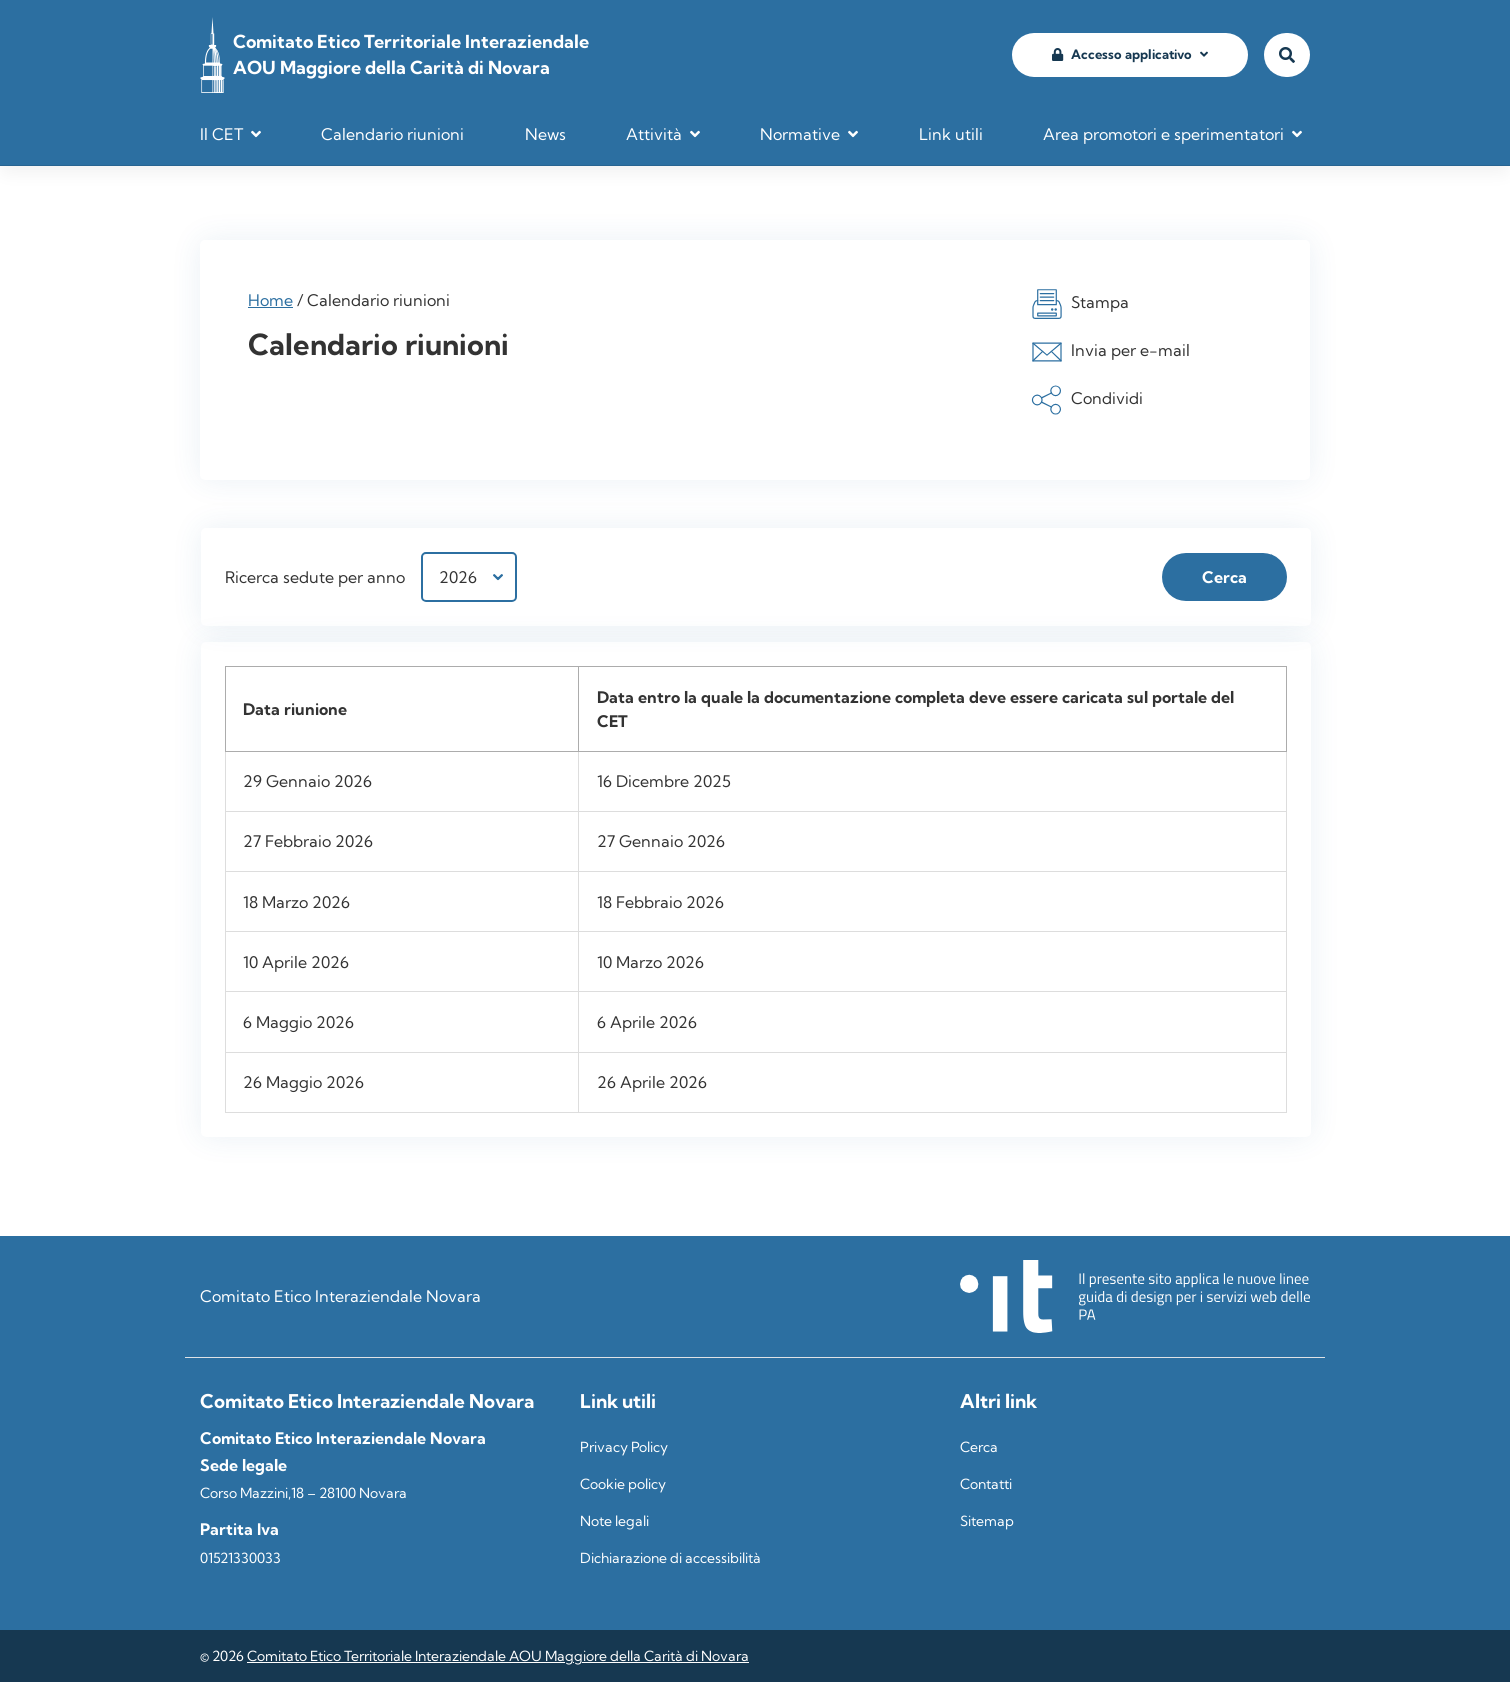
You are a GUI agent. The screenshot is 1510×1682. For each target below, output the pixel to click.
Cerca (979, 1447)
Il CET (221, 134)
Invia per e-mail (1110, 352)
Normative (800, 134)
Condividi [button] (1087, 400)
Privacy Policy (624, 1447)
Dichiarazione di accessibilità (670, 1558)
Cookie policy (623, 1484)
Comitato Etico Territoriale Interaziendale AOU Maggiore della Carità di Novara (498, 1656)
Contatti (986, 1484)
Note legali (614, 1521)
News (545, 134)
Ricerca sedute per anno (315, 577)
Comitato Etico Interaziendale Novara (340, 1296)
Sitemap (987, 1521)
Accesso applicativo (1122, 54)
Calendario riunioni (392, 134)
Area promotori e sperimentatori (1163, 134)
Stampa (1080, 304)
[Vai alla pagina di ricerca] (1287, 55)
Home (270, 300)
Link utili (951, 134)
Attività (654, 134)
